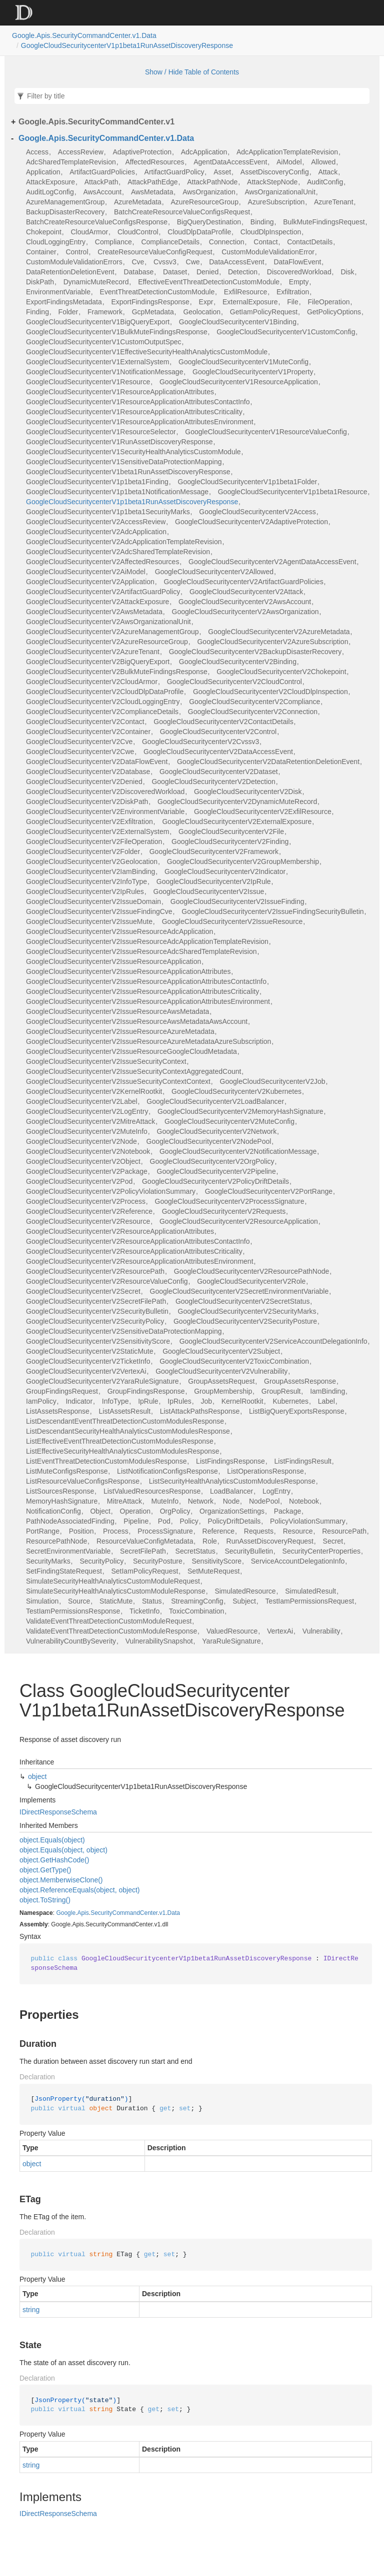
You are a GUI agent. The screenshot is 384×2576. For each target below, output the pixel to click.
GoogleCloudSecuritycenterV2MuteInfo (87, 1131)
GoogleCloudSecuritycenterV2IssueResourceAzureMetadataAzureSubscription (148, 1041)
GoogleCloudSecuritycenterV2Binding (237, 662)
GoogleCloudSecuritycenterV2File (231, 832)
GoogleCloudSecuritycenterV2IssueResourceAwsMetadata (117, 1011)
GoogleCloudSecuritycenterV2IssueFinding (237, 901)
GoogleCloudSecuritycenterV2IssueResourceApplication (113, 961)
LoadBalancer (231, 1491)
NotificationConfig (53, 1511)
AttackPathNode (212, 182)
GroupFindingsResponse (146, 1391)
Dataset (175, 272)
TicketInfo (145, 1611)
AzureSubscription (276, 202)
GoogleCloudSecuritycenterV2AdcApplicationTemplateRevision (124, 542)
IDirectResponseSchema (58, 1812)
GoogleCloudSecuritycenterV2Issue (209, 891)
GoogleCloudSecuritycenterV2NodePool (209, 1141)
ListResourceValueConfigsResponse (83, 1481)
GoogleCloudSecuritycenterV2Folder (83, 852)
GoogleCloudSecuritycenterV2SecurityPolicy (95, 1321)
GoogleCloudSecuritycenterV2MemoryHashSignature (241, 1111)
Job (206, 1401)
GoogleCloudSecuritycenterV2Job (273, 1081)
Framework (105, 312)
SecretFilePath (143, 1551)
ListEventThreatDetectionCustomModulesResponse (106, 1461)
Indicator (79, 1401)
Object (100, 1511)
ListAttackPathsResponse (200, 1411)
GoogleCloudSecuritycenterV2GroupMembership (243, 861)
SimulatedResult (310, 1591)
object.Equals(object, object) (64, 1850)
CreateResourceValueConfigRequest (155, 252)
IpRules (179, 1401)
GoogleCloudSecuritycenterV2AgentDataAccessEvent (272, 562)
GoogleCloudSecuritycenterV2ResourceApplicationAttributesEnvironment (140, 1261)
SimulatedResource (245, 1591)
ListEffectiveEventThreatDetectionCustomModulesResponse (120, 1441)
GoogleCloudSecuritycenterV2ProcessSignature (229, 1201)
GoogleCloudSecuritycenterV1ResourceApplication (239, 382)
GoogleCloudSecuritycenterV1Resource (88, 382)
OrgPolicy (175, 1511)
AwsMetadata (152, 192)
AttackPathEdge (153, 182)
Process (115, 1531)
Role (209, 1541)
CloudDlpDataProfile (199, 232)
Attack (328, 172)
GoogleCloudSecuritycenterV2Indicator (225, 871)
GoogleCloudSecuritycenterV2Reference (89, 1211)
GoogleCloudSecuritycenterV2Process (86, 1201)
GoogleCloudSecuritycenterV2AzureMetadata (279, 632)
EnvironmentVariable (58, 292)
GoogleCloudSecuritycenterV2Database (88, 772)
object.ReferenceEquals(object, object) (80, 1890)
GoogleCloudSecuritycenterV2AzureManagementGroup (112, 632)
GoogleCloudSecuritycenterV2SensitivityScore (98, 1341)
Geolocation (201, 312)
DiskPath (40, 282)
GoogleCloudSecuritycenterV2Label (82, 1101)
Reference (218, 1531)
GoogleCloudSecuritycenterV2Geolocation (92, 861)
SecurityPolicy (102, 1561)
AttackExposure (50, 182)
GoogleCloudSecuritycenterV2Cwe (80, 752)
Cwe (193, 262)
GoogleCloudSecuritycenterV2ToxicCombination (234, 1361)
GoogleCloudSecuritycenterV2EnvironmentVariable (105, 812)
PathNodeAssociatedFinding (70, 1521)
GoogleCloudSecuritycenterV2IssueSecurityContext (106, 1061)
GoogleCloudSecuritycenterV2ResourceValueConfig (107, 1281)
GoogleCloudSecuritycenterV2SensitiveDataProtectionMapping (124, 1331)
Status (152, 1601)
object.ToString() (45, 1900)
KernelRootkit (243, 1401)
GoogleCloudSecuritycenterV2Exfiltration (89, 822)
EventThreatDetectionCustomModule (157, 292)
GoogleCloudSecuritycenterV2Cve (79, 742)
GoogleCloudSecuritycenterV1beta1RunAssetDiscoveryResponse (128, 472)
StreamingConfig (197, 1601)
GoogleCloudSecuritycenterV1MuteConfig (243, 362)
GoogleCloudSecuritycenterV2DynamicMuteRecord (237, 802)
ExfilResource (245, 292)
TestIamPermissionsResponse (73, 1611)
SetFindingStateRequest (64, 1571)
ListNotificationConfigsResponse (167, 1471)
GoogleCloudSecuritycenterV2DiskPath (87, 802)
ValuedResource (232, 1631)
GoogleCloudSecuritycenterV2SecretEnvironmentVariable (239, 1291)
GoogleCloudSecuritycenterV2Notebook (88, 1151)
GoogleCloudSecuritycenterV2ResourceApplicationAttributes (120, 1231)
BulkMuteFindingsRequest (323, 222)
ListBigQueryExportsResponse (296, 1411)
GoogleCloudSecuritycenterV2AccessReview (96, 522)
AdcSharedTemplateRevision (71, 162)
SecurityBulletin (248, 1551)
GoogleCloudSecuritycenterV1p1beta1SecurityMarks (108, 512)
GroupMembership (223, 1391)
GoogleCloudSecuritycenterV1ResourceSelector (101, 432)
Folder (68, 312)
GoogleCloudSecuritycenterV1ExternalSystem (97, 362)
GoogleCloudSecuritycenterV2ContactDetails (223, 722)
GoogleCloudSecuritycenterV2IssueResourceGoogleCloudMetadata (131, 1051)
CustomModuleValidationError (268, 252)
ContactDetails (309, 242)
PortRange (43, 1531)
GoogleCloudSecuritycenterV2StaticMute (90, 1351)
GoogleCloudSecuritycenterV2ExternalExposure (237, 822)
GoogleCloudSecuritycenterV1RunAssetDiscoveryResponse (119, 442)
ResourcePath (344, 1531)
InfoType (115, 1401)
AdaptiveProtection (142, 152)
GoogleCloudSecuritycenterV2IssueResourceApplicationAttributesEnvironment (148, 1001)
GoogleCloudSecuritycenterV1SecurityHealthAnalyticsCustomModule (133, 452)
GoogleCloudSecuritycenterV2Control (218, 732)
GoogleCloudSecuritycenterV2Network (217, 1131)
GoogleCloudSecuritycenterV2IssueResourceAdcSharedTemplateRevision (141, 951)
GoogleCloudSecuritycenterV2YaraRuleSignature (102, 1381)
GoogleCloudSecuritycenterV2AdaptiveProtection (251, 522)
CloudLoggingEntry (56, 242)
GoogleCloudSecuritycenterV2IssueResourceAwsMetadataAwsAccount (137, 1021)
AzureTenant (334, 202)
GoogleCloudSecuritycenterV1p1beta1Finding (97, 482)
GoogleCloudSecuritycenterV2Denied (84, 782)
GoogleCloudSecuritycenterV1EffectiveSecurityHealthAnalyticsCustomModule (147, 352)
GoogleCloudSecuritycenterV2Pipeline (216, 1171)
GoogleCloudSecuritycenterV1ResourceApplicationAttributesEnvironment (140, 422)
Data (174, 1912)
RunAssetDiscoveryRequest (270, 1541)
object (37, 1776)
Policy (189, 1521)
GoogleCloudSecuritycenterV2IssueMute (89, 921)
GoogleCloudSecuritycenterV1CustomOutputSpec (104, 342)
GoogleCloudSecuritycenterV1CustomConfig (285, 332)
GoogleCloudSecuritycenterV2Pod (79, 1181)
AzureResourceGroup (204, 202)
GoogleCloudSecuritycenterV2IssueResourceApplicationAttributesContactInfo (146, 981)
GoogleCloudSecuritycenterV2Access (257, 512)
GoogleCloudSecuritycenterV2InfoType (86, 881)
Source (79, 1601)
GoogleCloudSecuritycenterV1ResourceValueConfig (266, 432)
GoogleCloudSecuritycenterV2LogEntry (87, 1111)
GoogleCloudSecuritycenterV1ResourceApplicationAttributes (120, 392)
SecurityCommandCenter (124, 1912)
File (292, 302)
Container (41, 252)
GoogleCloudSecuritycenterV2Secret (83, 1291)
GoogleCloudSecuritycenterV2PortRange (268, 1191)
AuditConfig (325, 182)
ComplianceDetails (170, 242)
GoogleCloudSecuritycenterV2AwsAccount (244, 602)
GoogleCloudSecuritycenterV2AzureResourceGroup (107, 642)
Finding (37, 312)
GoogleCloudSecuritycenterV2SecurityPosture (245, 1321)
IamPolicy (41, 1401)
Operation (135, 1511)
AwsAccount (102, 192)
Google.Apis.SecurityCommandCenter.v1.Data (84, 35)
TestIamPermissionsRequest (310, 1601)
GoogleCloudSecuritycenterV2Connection (253, 712)
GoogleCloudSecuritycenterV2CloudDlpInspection (270, 692)
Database (139, 272)
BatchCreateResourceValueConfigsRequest (182, 212)
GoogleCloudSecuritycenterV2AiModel (86, 572)
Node (231, 1501)
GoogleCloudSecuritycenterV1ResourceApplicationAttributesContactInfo (138, 402)
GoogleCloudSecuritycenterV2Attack (246, 592)
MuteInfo (165, 1501)
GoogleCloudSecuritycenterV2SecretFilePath (96, 1301)
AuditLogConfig (50, 192)
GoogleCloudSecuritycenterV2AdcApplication (96, 532)
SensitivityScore (217, 1561)
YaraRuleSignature (231, 1641)
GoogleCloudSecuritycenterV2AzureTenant (93, 652)
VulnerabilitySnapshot (159, 1641)
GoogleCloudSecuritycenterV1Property (252, 372)
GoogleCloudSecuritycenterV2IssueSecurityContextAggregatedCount (133, 1071)
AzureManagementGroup (65, 202)
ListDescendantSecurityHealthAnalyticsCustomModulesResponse (128, 1431)
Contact (266, 242)
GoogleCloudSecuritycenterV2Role (251, 1281)
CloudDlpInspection (270, 232)
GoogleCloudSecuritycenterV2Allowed (214, 572)
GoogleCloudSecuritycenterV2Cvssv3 (200, 742)
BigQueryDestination (209, 222)
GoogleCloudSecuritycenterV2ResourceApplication (239, 1221)
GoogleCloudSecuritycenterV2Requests (224, 1211)
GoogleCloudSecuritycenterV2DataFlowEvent (97, 762)
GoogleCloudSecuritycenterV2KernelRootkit (94, 1091)
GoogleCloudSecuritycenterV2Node (81, 1141)
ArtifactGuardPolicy (174, 172)
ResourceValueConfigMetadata (145, 1541)
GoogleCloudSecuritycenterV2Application (90, 582)
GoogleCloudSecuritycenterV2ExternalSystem (97, 832)
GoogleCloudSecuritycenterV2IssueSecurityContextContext (118, 1081)
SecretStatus (196, 1551)
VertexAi (280, 1631)
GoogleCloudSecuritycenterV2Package (87, 1171)
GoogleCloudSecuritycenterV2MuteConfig (229, 1121)
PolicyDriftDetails (234, 1521)
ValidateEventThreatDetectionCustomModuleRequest (109, 1621)
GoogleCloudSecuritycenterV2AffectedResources (102, 562)
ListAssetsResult (125, 1411)
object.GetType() (46, 1870)
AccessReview (81, 152)
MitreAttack (124, 1501)
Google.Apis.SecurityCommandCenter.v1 (96, 121)
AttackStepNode (272, 182)
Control (77, 252)
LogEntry (276, 1491)
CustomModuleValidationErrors (74, 262)
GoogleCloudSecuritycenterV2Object (83, 1161)
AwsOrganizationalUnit (279, 192)
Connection (226, 242)
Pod (164, 1521)
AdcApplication (204, 152)
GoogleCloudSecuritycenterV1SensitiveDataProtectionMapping (124, 462)
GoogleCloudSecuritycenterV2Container (88, 732)
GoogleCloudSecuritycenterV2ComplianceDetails (102, 712)
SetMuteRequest (214, 1571)
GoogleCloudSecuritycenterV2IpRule (213, 881)
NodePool (264, 1501)
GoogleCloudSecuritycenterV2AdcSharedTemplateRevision (118, 552)
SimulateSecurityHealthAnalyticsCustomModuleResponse (116, 1591)
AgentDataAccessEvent (230, 162)
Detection (243, 272)
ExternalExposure (250, 302)
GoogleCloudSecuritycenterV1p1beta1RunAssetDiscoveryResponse (127, 45)
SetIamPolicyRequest (144, 1571)
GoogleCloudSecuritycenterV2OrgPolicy (212, 1161)
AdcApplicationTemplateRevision (287, 152)
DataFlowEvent (297, 262)
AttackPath (101, 182)
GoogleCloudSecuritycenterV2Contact (85, 722)
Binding (262, 222)
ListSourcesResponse (60, 1491)
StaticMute (116, 1601)
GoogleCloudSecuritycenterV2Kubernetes (237, 1091)
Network (201, 1501)
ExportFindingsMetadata (64, 302)
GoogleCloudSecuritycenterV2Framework (214, 852)
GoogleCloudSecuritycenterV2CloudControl (234, 682)
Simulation (42, 1601)
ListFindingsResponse (230, 1461)
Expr (206, 302)
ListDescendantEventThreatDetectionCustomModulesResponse (125, 1421)
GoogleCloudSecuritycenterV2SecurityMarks (247, 1311)
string (31, 2310)
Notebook (304, 1501)
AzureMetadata (138, 202)
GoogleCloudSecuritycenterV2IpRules (85, 891)
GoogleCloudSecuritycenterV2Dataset (219, 772)
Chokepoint (44, 232)
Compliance (113, 242)
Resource (298, 1531)
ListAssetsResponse (58, 1411)
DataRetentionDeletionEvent (70, 272)
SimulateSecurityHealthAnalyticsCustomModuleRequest (113, 1581)
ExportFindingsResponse (150, 302)
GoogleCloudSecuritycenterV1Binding (237, 322)
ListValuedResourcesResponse (152, 1491)
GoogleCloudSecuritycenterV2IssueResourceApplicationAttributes (128, 971)
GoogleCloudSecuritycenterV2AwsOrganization (245, 612)
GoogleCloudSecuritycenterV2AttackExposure (97, 602)
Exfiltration (292, 292)
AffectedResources (154, 162)
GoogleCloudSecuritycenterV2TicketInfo (88, 1361)
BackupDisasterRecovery (65, 212)
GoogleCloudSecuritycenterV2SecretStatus (243, 1301)
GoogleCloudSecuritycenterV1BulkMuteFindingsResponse (117, 332)
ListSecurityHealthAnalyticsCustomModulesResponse (232, 1481)
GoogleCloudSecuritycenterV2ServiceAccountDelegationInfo (274, 1341)
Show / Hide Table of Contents (192, 72)
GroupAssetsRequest (221, 1381)
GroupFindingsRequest (62, 1391)
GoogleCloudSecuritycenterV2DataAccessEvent (218, 752)
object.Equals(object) (52, 1840)
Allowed (323, 162)
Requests (259, 1531)
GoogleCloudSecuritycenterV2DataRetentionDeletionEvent (268, 762)
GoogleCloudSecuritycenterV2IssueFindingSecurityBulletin (273, 911)
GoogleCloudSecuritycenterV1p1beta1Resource (293, 492)
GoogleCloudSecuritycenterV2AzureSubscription (272, 642)
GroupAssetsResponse (300, 1381)
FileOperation (329, 302)
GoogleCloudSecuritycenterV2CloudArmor (92, 682)
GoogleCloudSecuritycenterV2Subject (221, 1351)
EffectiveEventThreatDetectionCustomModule (209, 282)
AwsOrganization (209, 192)
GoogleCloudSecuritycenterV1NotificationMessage (104, 372)
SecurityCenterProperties (321, 1551)
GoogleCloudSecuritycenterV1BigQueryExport (98, 322)
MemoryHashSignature (62, 1501)
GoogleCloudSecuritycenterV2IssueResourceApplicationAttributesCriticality (142, 991)
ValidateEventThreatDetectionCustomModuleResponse (111, 1631)
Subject (244, 1601)
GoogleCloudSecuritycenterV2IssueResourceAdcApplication (119, 931)
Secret (333, 1541)
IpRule (148, 1401)
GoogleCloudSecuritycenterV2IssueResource (232, 921)
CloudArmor (89, 232)
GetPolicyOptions (334, 312)
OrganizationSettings (232, 1511)
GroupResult (281, 1391)
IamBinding (327, 1391)
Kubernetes (290, 1401)
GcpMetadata (153, 312)
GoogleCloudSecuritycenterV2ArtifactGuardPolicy (103, 592)
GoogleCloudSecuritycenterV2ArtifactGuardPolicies (244, 582)
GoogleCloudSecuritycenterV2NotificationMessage (238, 1151)
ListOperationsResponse (265, 1471)
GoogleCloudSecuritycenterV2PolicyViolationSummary (111, 1191)
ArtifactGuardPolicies (102, 172)
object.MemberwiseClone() (61, 1880)
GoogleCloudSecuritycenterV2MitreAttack (90, 1121)
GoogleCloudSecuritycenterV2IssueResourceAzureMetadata (120, 1031)
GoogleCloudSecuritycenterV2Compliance (254, 702)
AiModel (289, 162)
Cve (138, 262)
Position (81, 1531)
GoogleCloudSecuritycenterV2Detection (214, 782)
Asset (222, 172)
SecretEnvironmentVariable (68, 1551)
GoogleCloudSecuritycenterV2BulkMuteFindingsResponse (117, 672)
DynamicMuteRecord (96, 282)
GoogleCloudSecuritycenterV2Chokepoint (281, 672)
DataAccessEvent (236, 262)
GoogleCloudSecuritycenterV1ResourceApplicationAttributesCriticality (134, 412)
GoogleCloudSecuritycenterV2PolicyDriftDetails (215, 1181)
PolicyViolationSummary (308, 1521)
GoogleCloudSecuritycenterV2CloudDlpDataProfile (105, 692)
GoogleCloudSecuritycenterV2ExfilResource (263, 812)
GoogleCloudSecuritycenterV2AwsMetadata (94, 612)
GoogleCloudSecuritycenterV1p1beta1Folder (248, 482)
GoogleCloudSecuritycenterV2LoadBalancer (215, 1101)
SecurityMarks (48, 1561)
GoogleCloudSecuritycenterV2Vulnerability (222, 1371)
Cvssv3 (165, 262)
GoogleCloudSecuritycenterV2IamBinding (90, 871)
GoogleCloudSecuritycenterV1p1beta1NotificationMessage (117, 492)
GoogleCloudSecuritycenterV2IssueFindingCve (99, 911)
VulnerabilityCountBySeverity (71, 1641)
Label (326, 1401)
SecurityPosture (157, 1561)
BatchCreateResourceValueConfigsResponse (97, 222)
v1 (163, 1912)
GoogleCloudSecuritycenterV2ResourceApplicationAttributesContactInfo (138, 1241)
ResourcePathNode (56, 1541)
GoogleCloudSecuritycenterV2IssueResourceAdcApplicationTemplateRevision (147, 941)
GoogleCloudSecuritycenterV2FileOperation (94, 842)
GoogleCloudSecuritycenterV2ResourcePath (95, 1271)
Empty (299, 282)
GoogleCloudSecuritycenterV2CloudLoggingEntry (103, 702)
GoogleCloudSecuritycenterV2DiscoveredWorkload (105, 792)
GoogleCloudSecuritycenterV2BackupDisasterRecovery (255, 652)
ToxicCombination (196, 1611)
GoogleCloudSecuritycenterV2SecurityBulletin (97, 1311)
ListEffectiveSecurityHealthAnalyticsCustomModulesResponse (123, 1451)
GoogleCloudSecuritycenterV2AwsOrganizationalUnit (108, 622)
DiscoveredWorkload (299, 272)
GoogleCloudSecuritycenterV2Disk (248, 792)
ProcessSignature (165, 1531)
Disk (347, 272)
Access (37, 152)
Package (287, 1511)
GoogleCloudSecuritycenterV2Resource (88, 1221)
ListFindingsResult (303, 1461)
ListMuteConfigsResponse (67, 1471)
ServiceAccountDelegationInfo (298, 1561)
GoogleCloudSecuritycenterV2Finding (230, 842)
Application (43, 172)
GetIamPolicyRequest (264, 312)
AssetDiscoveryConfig (274, 172)
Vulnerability (321, 1631)
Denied (207, 272)
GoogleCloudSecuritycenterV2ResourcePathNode (252, 1271)
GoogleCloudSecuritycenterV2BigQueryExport (98, 662)
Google (66, 1912)
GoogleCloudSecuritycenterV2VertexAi (86, 1371)
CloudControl (138, 232)
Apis (82, 1912)
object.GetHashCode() (54, 1860)
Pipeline (136, 1521)
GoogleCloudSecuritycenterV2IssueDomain (93, 901)
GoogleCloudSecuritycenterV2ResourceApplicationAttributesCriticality (134, 1251)
